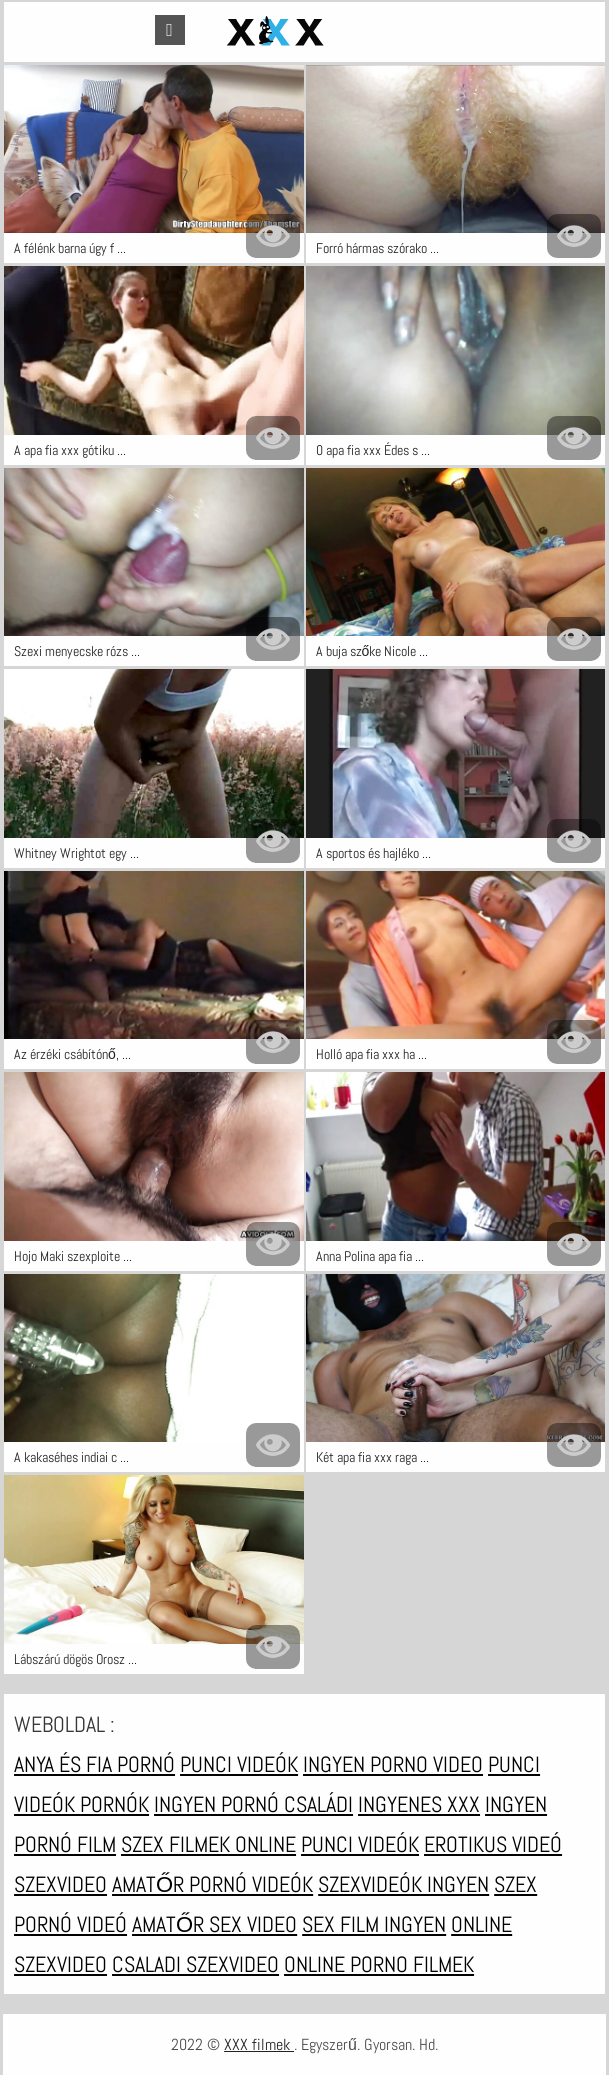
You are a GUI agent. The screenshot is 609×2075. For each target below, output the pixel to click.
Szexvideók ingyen (403, 1884)
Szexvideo (60, 1884)
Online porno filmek (379, 1964)
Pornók (114, 1804)
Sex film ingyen (374, 1924)
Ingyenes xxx (419, 1804)
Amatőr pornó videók (212, 1884)
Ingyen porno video (393, 1764)
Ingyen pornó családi (253, 1804)
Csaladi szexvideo (195, 1964)
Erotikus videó (493, 1844)
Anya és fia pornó (94, 1764)
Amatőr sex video (214, 1924)
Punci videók (239, 1764)
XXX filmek (259, 2044)
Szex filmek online (208, 1844)
